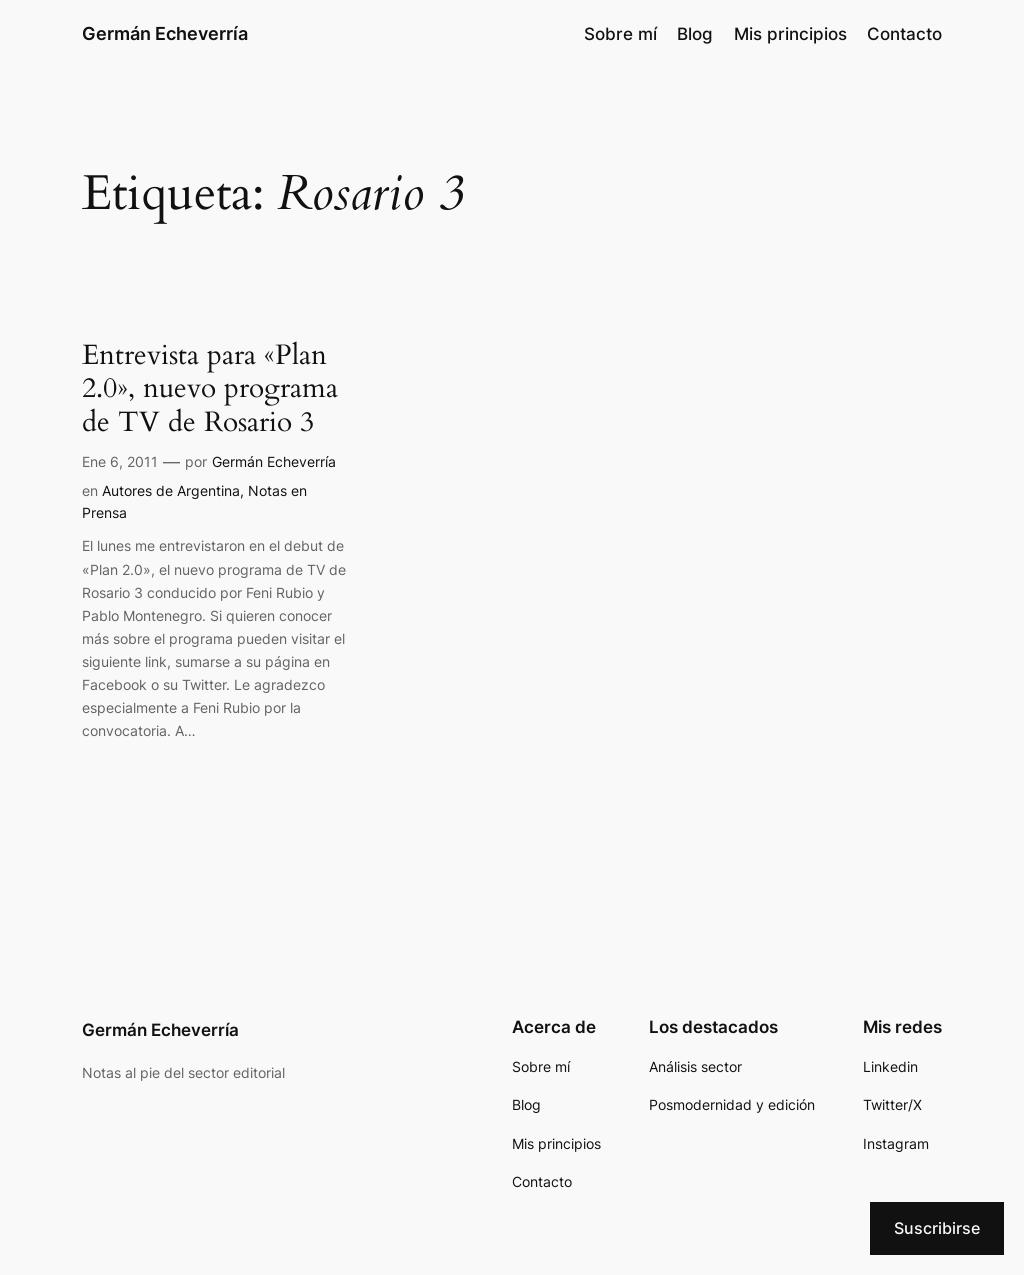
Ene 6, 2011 (120, 461)
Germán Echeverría (165, 33)
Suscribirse (937, 1228)
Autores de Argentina (171, 490)
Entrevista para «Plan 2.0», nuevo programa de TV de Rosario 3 (210, 388)
